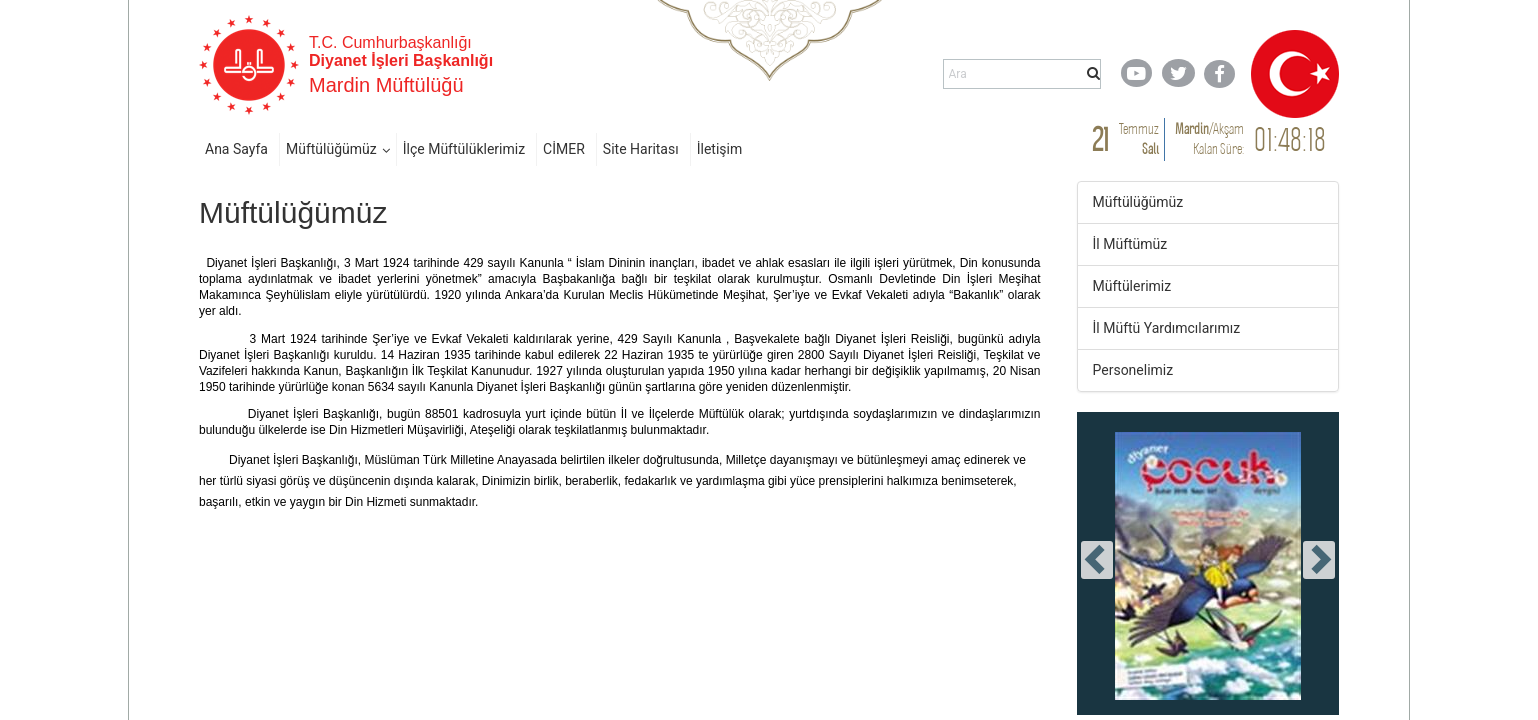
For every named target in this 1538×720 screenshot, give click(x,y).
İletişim (720, 149)
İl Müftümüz (1130, 244)
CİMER (564, 149)
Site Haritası (641, 149)
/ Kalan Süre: (1209, 138)
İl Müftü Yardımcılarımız (1167, 328)
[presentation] (1097, 560)
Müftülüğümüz (331, 149)
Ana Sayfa (236, 149)
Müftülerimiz (1132, 286)
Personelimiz (1133, 370)
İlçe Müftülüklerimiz (464, 149)
